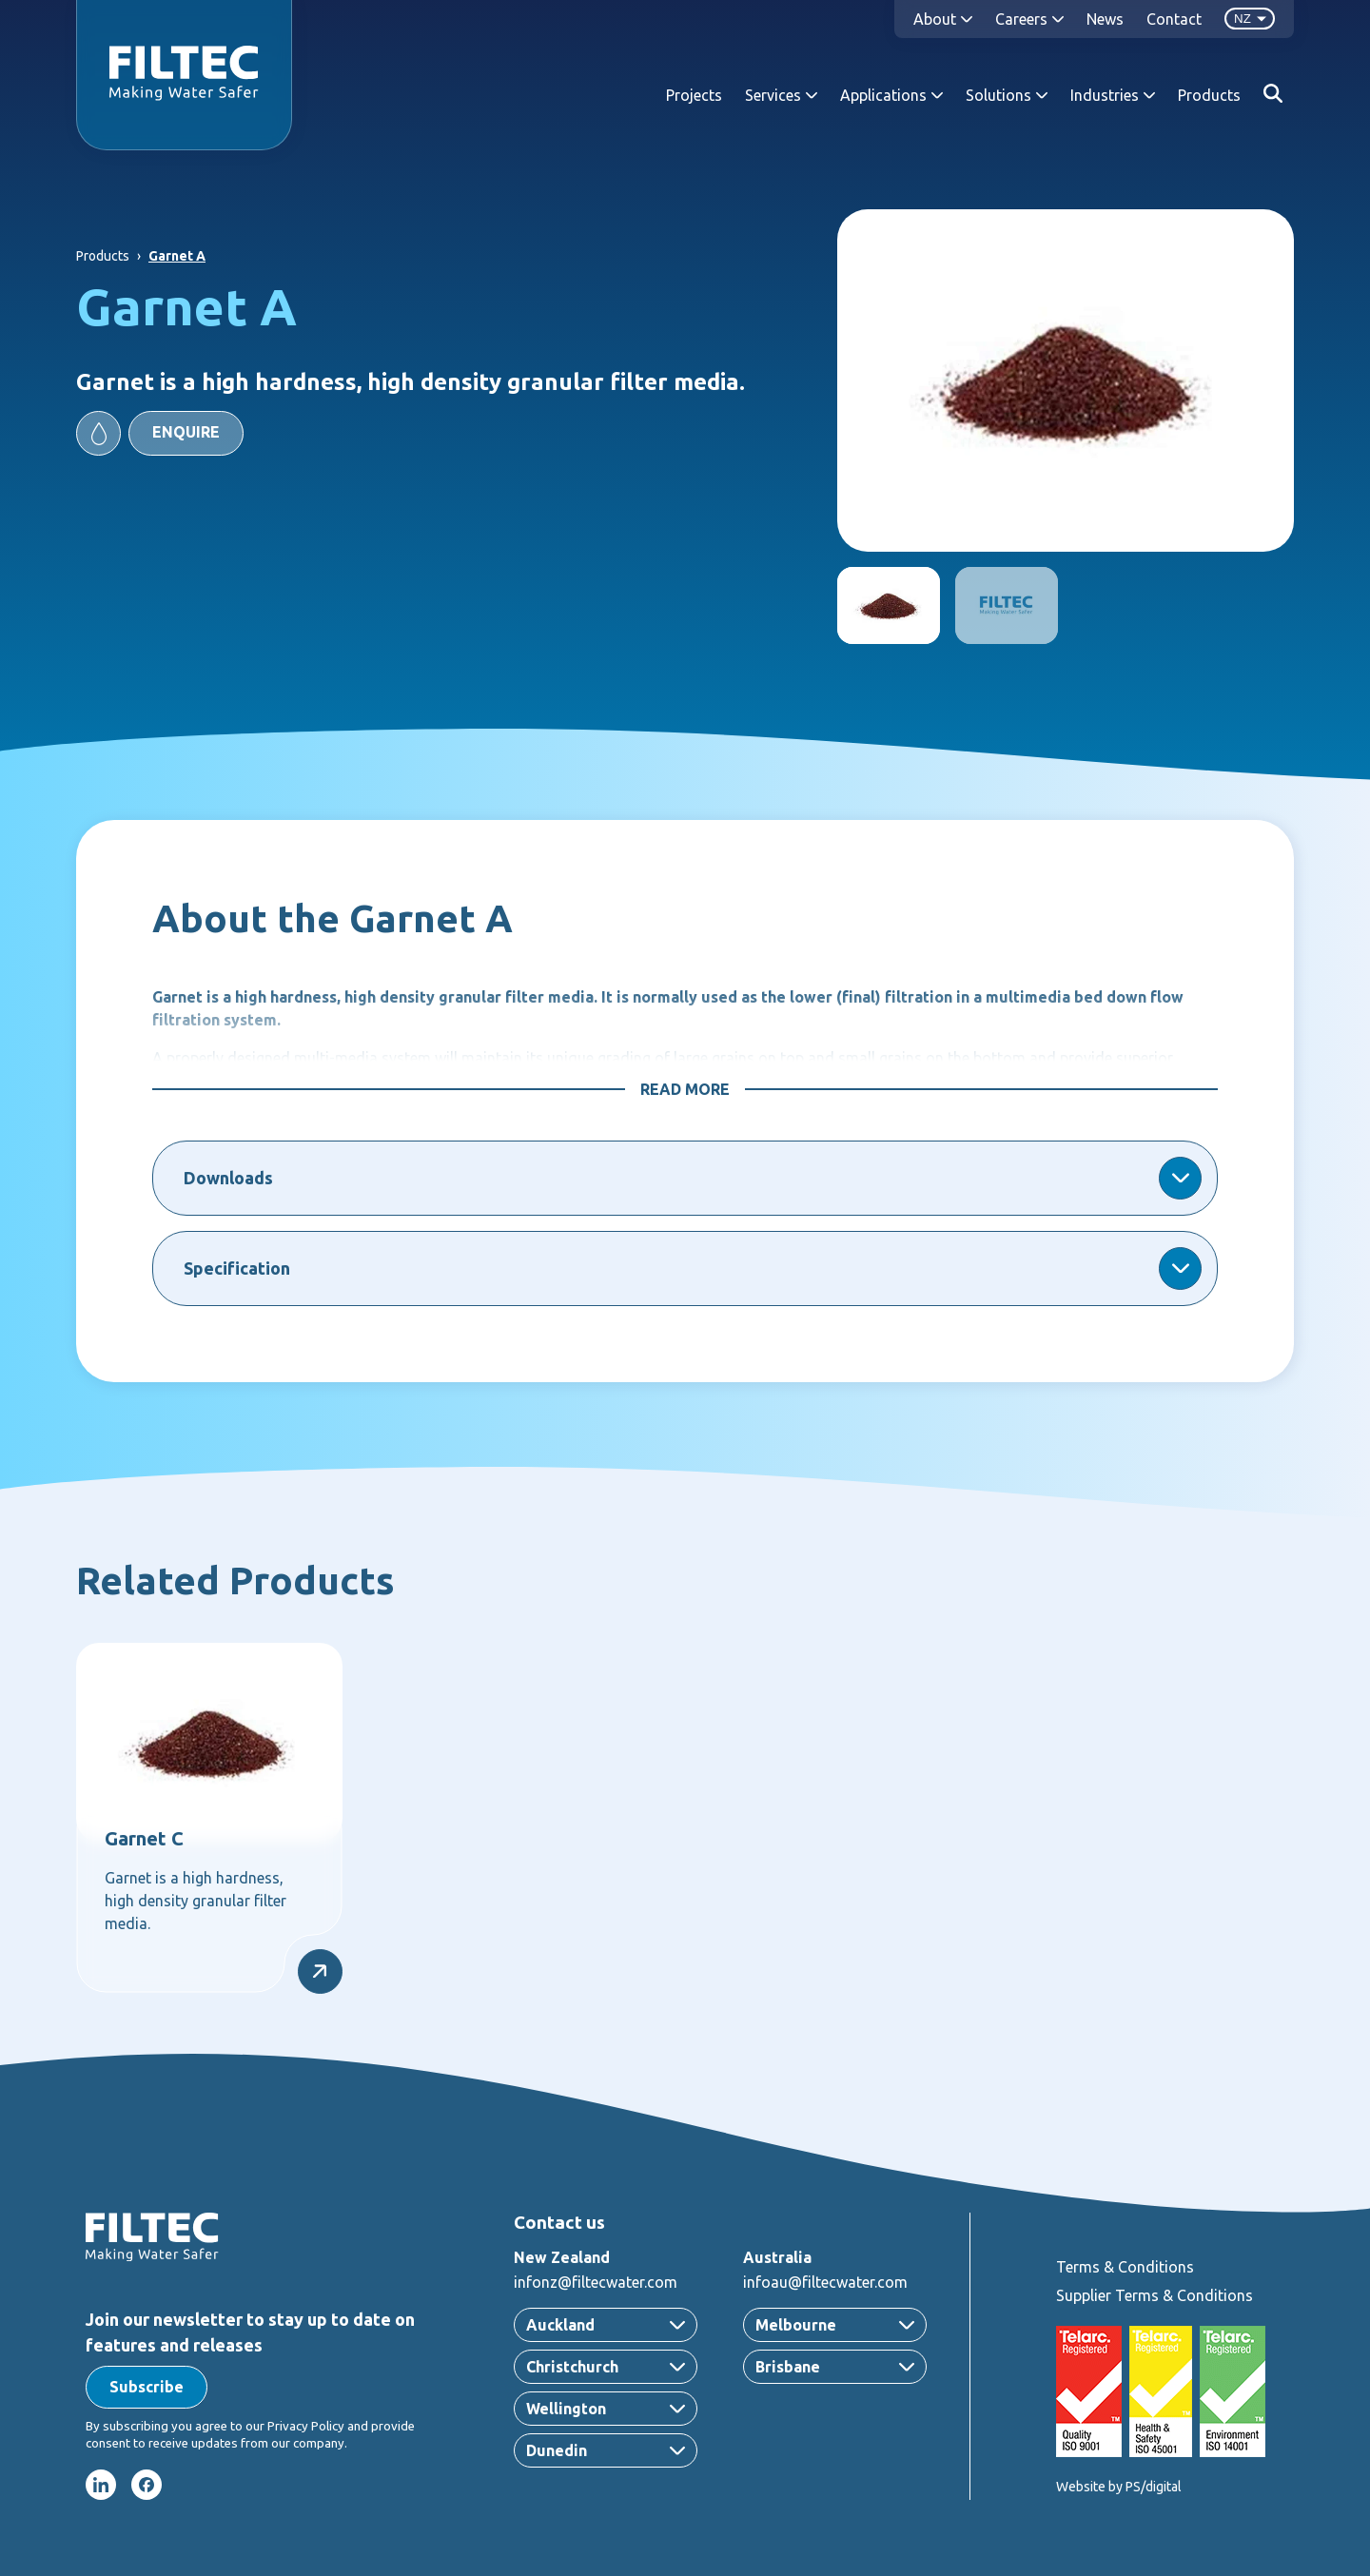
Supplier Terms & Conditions (1154, 2295)
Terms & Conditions (1125, 2266)
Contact (1174, 19)
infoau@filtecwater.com (825, 2282)
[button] (160, 433)
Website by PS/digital (1119, 2486)
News (1105, 19)
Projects (694, 95)
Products (1209, 95)
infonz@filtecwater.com (595, 2282)
